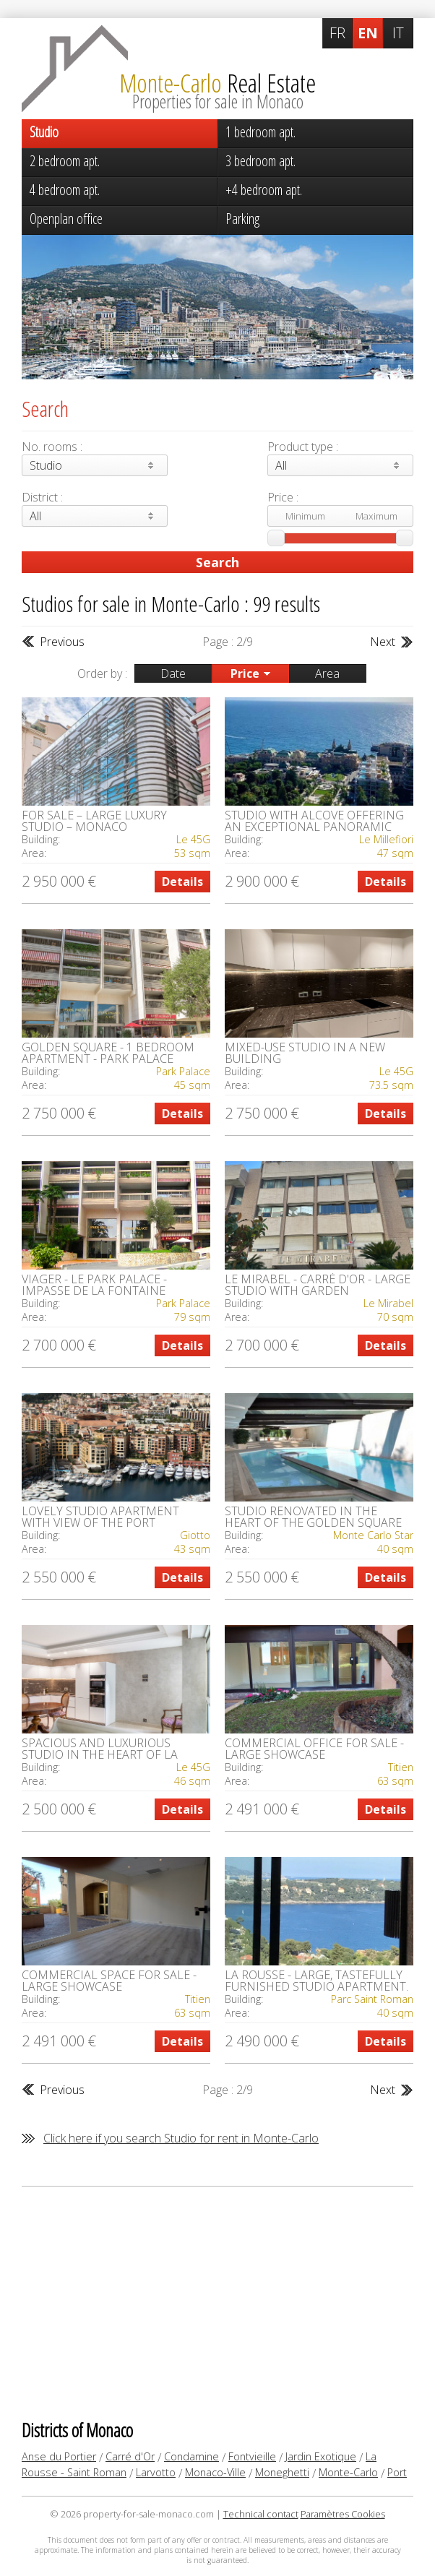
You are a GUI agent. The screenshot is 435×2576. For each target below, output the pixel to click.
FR (337, 33)
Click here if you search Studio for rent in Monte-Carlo (181, 2138)
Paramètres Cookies (343, 2513)
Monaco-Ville (215, 2472)
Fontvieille (252, 2456)
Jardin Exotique (320, 2456)
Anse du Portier (59, 2456)
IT (398, 33)
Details (182, 881)
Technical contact (260, 2513)
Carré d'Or (130, 2456)
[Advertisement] (217, 2302)
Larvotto (156, 2472)
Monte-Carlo (348, 2472)
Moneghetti (282, 2472)
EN (368, 33)
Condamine (191, 2456)
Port (397, 2472)
